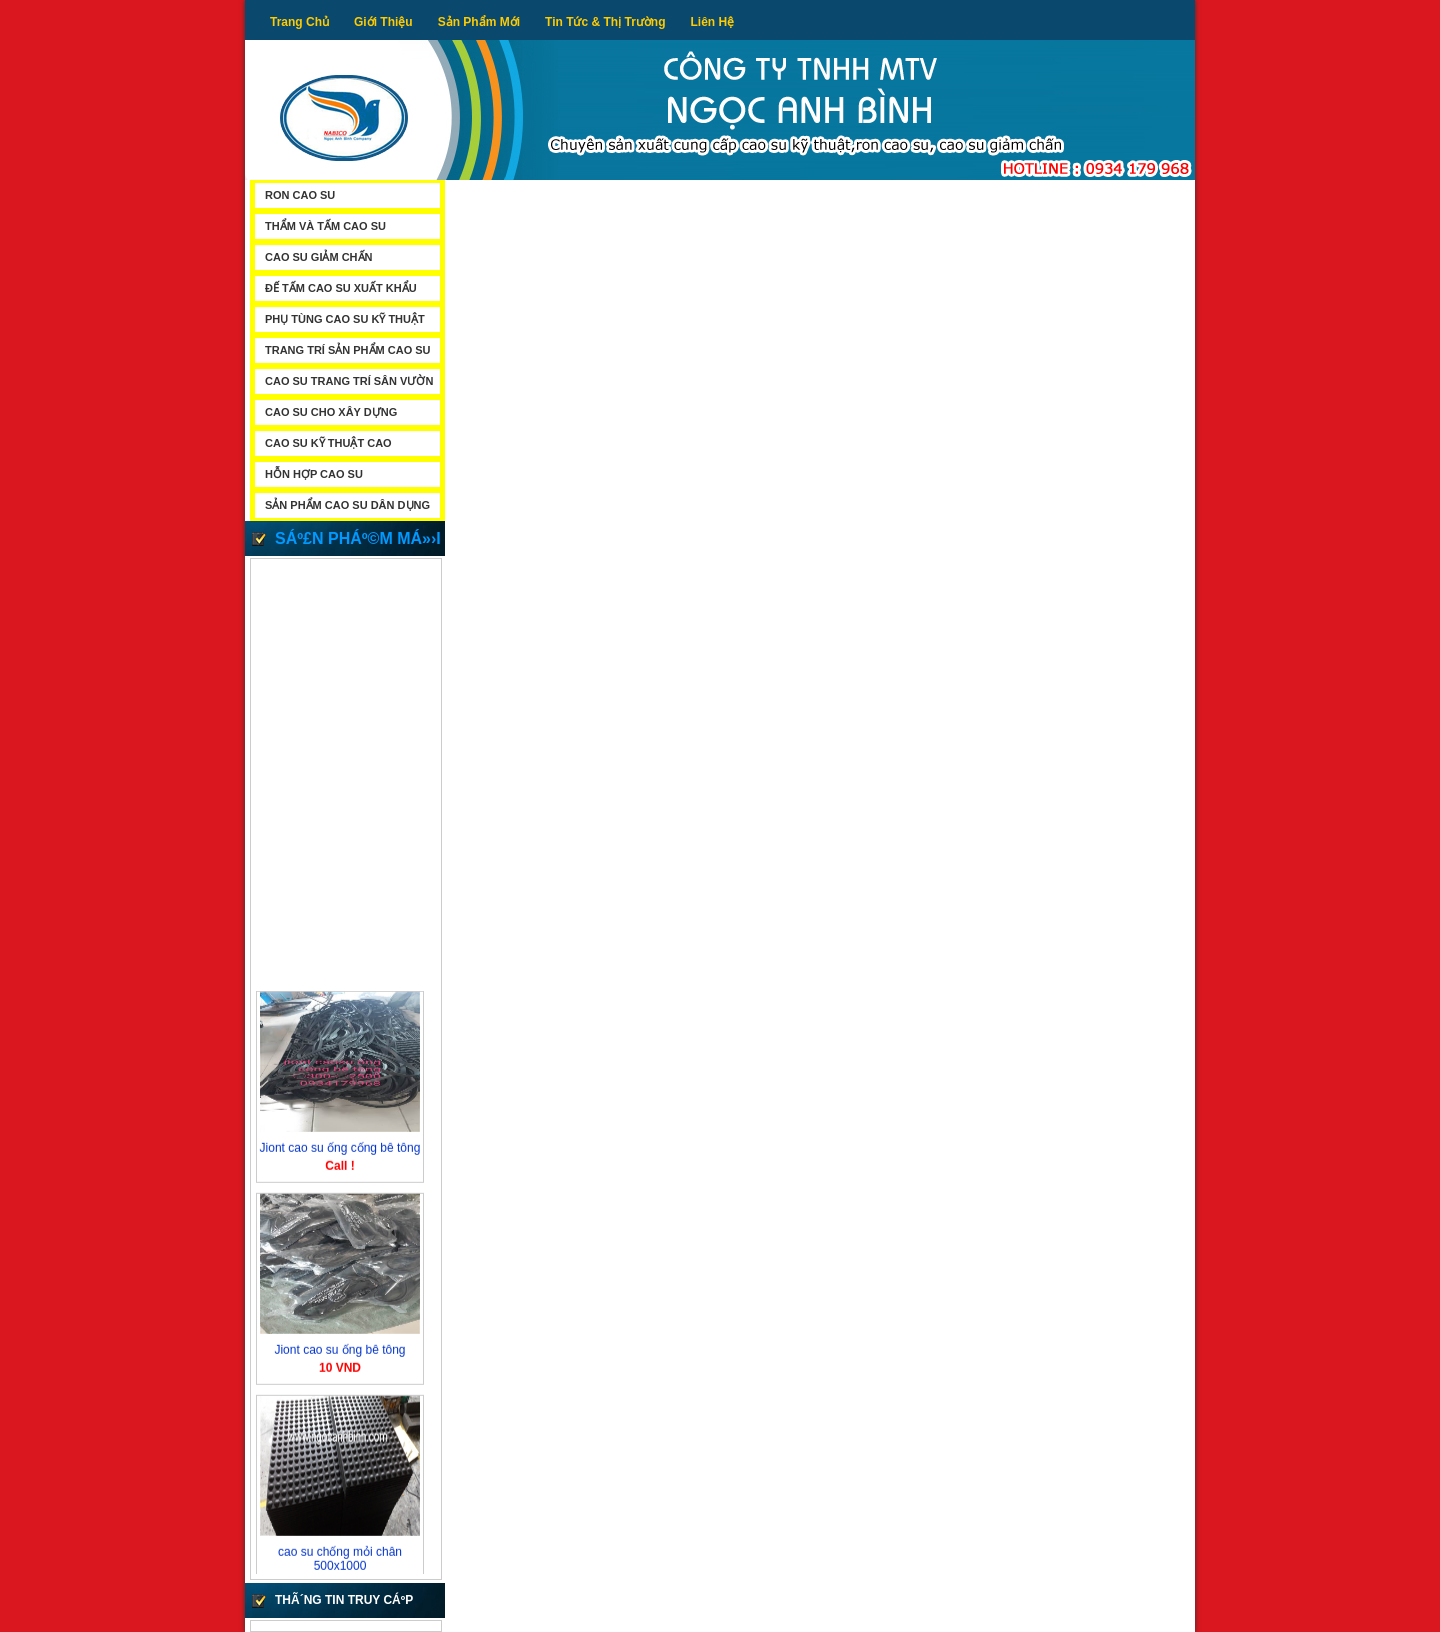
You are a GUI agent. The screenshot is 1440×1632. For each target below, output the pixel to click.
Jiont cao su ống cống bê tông (340, 1150)
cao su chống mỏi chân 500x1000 (340, 1561)
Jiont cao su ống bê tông (339, 1352)
